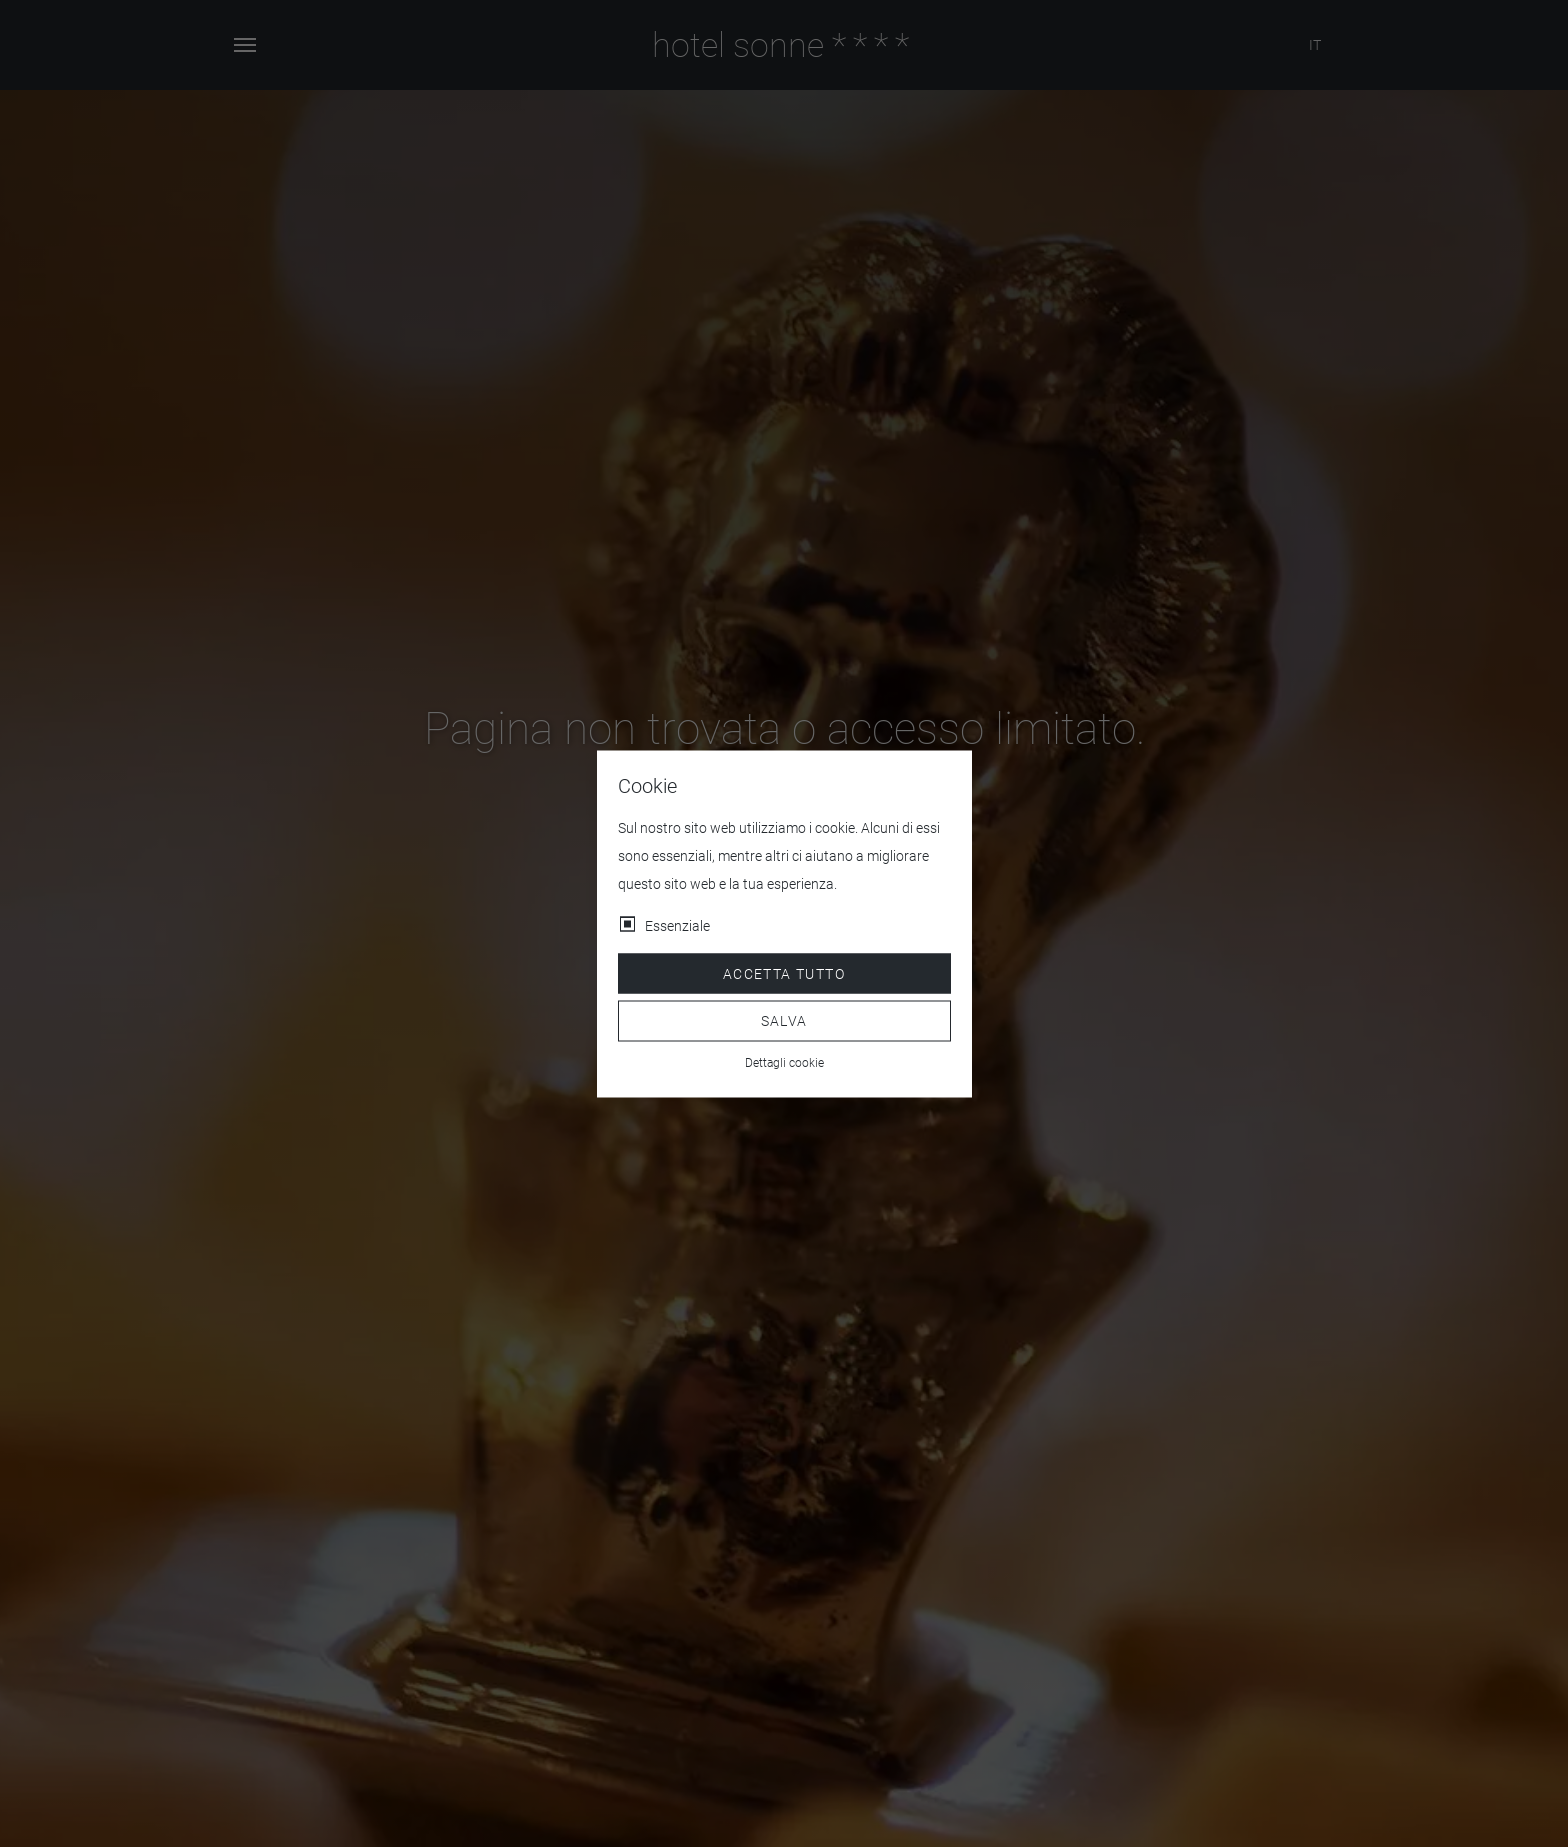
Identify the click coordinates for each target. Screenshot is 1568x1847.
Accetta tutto (784, 973)
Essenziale (677, 925)
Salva (784, 1021)
